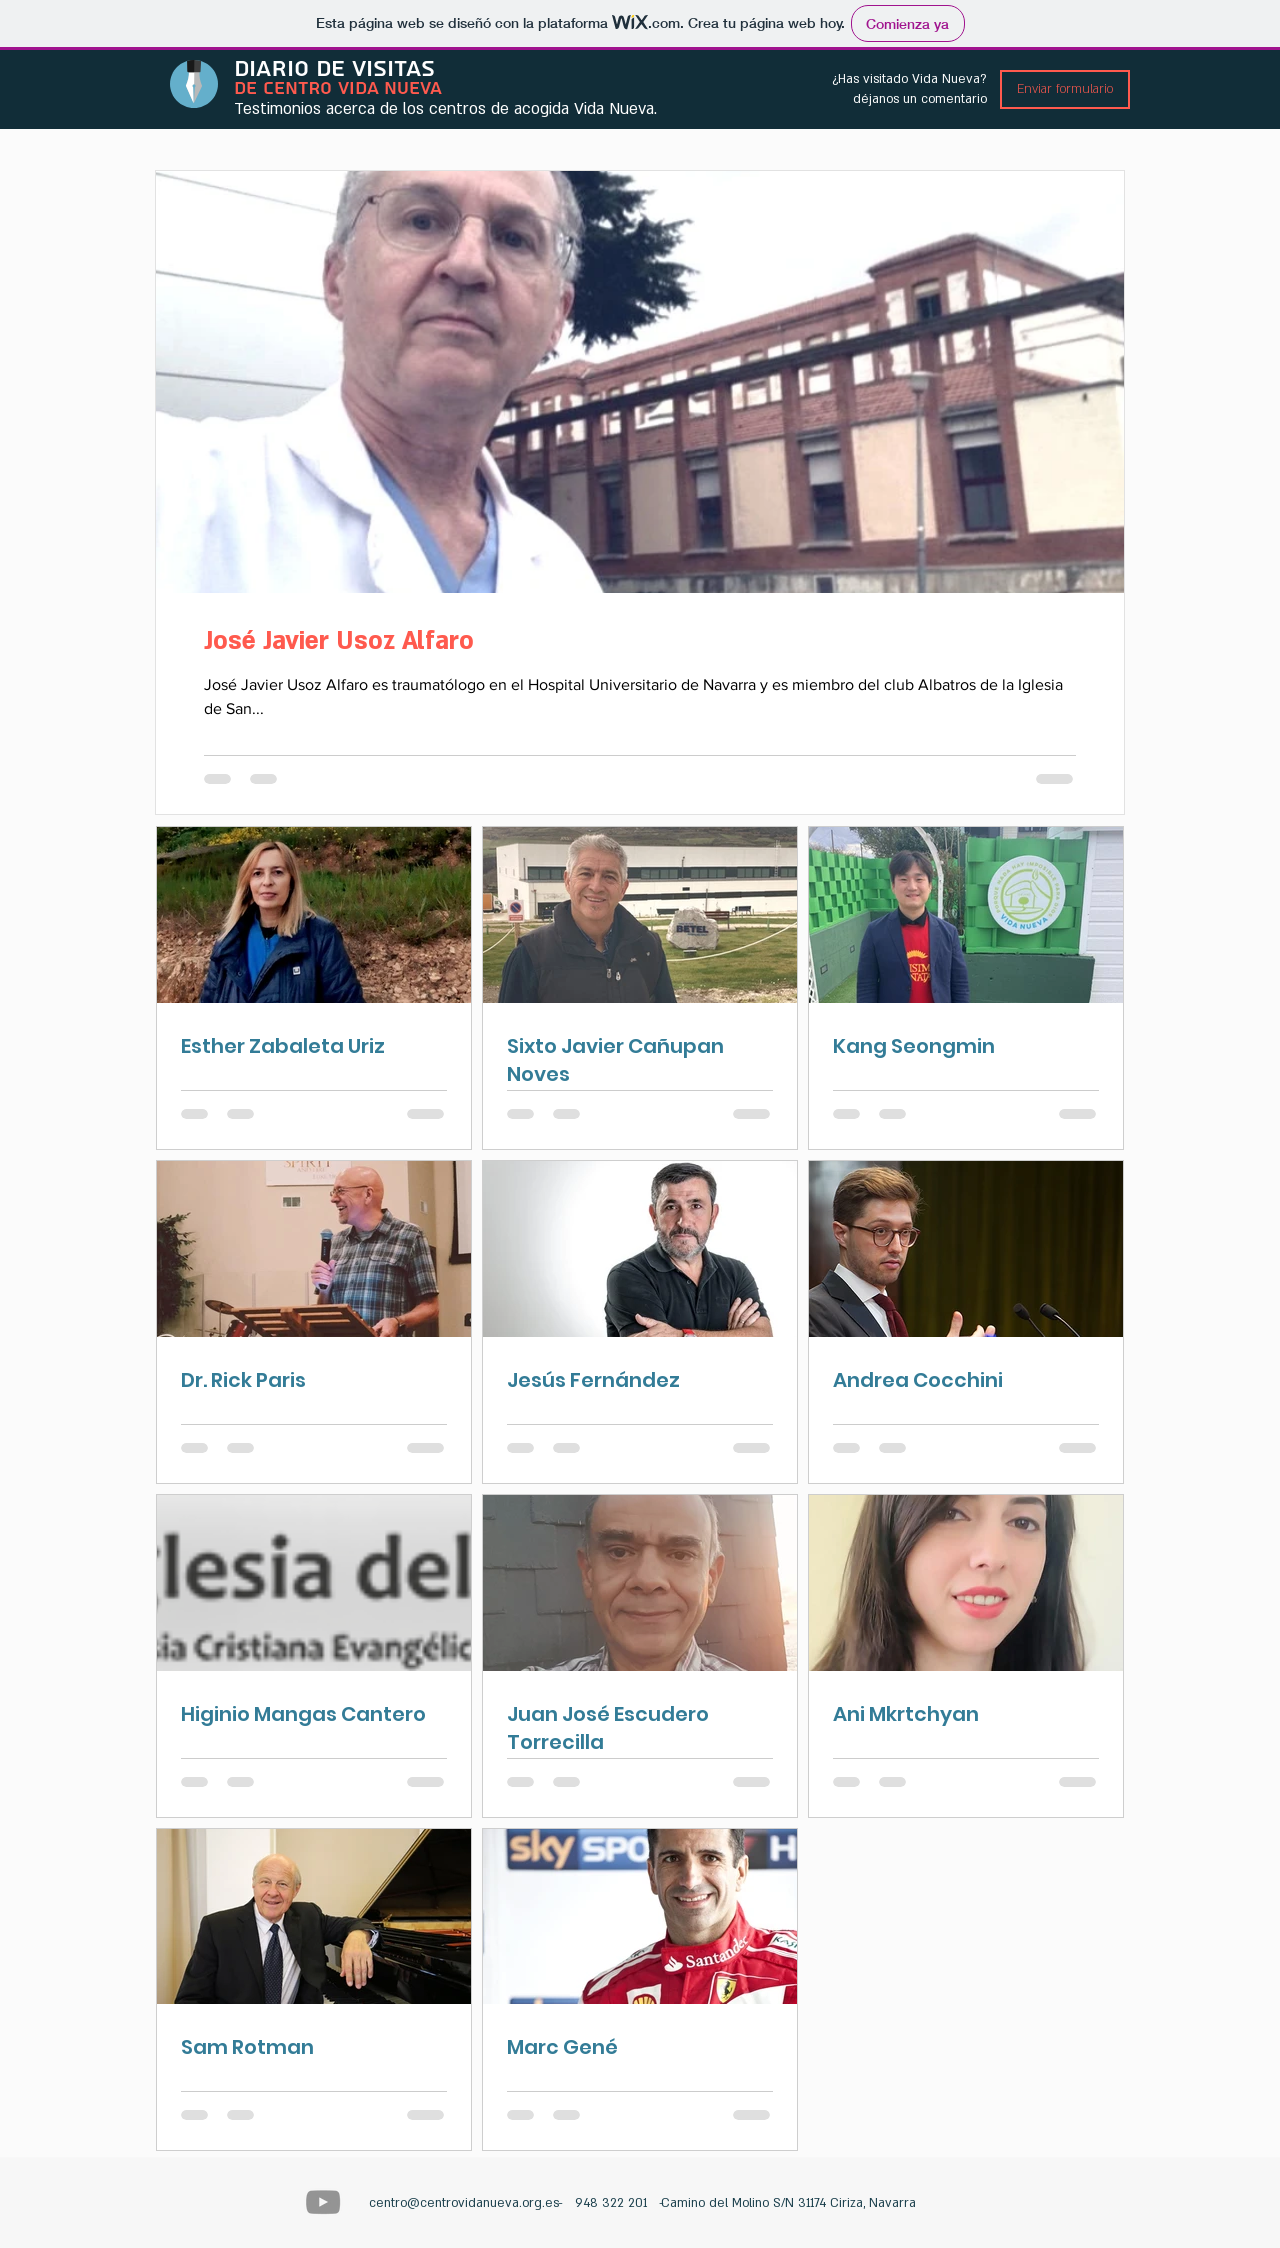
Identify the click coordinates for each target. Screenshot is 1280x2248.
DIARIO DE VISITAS (334, 69)
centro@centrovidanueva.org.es (464, 2203)
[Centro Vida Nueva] (323, 2202)
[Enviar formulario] (1065, 89)
